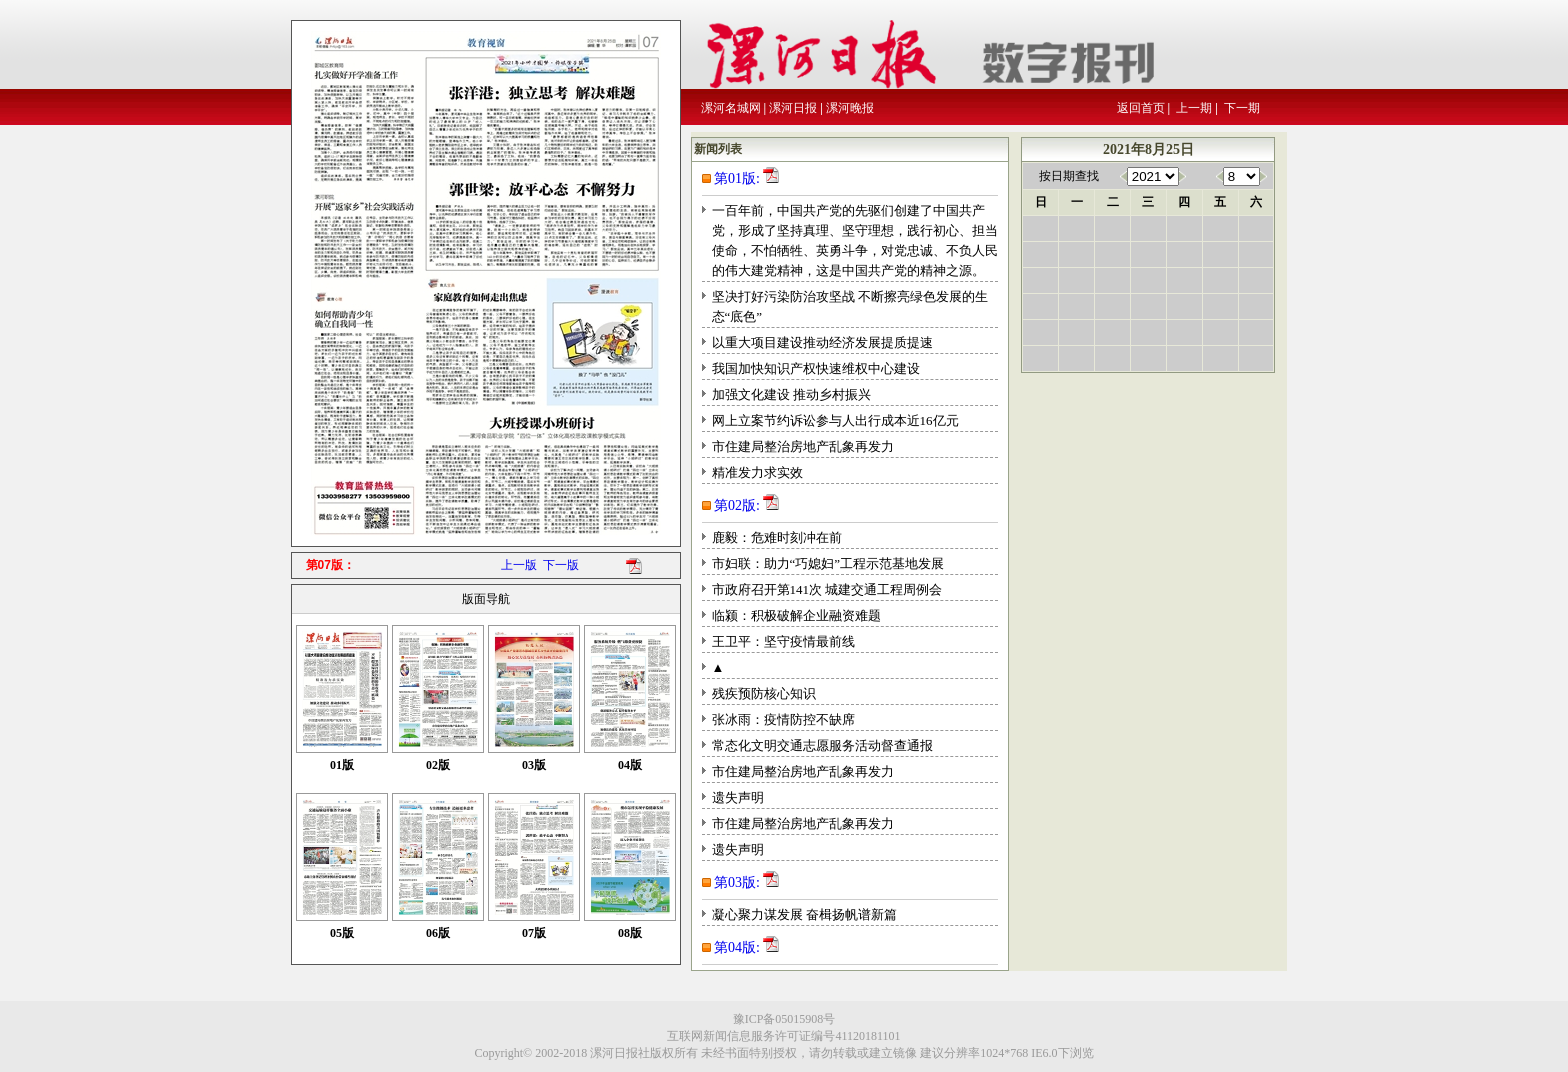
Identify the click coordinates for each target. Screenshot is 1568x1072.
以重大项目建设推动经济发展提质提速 (822, 342)
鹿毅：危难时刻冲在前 (777, 537)
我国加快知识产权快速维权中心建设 (816, 368)
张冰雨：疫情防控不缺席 (783, 719)
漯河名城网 (731, 108)
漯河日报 (793, 108)
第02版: (737, 505)
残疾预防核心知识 (764, 693)
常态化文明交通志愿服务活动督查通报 (822, 745)
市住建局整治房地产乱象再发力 (803, 446)
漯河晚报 (850, 108)
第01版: (737, 178)
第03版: (737, 882)
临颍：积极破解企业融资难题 (796, 615)
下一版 (561, 565)
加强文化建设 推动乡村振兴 (791, 394)
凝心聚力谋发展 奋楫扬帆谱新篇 (804, 914)
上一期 (1194, 108)
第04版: (737, 947)
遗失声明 (738, 797)
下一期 (1242, 108)
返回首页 (1141, 108)
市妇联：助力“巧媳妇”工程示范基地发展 (828, 563)
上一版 (519, 565)
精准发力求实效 (757, 472)
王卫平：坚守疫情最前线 (783, 641)
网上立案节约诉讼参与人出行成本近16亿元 (835, 420)
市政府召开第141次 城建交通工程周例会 (827, 589)
